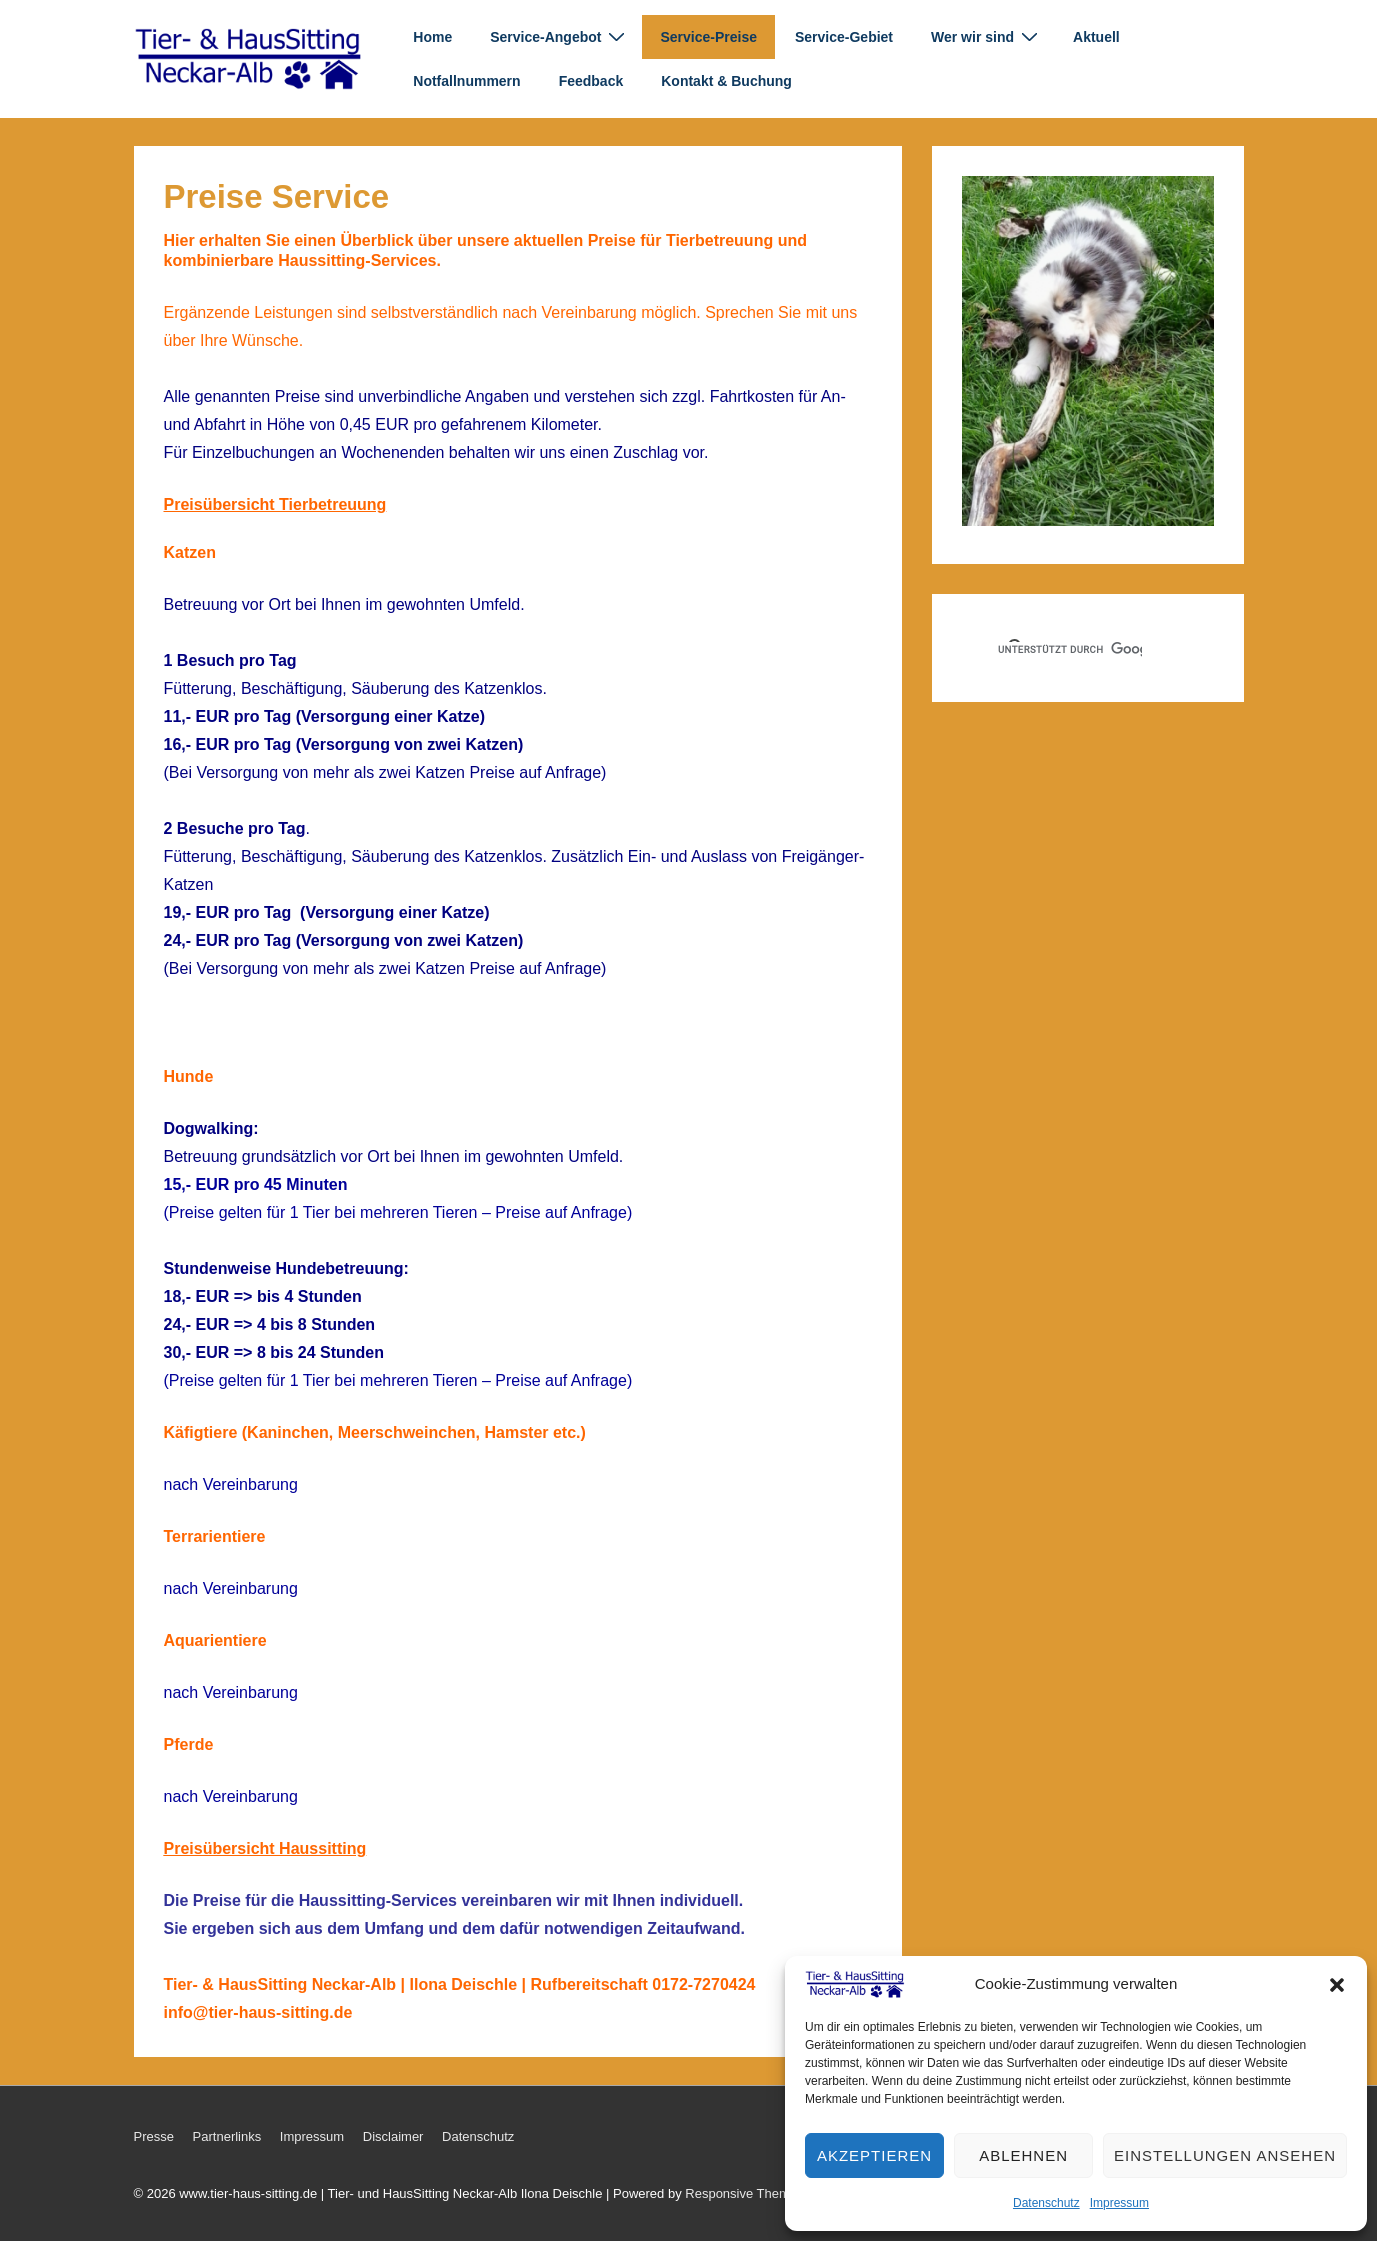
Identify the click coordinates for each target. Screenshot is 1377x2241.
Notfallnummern (466, 81)
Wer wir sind (987, 36)
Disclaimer (393, 2136)
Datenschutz (1046, 2203)
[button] (1337, 1985)
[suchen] (1070, 650)
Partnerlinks (227, 2136)
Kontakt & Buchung (726, 81)
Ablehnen (1023, 2155)
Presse (154, 2136)
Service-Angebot (560, 36)
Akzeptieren (874, 2155)
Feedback (591, 81)
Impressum (1119, 2203)
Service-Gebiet (844, 37)
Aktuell (1096, 37)
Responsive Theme (741, 2193)
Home (432, 37)
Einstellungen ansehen (1225, 2155)
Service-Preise (708, 37)
